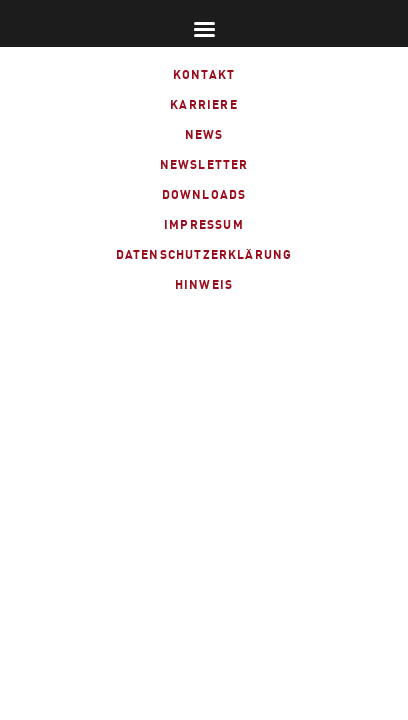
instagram (272, 322)
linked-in (222, 322)
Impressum (204, 224)
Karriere (204, 104)
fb (131, 322)
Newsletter (204, 164)
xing (175, 322)
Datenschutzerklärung (204, 254)
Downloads (204, 194)
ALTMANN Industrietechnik (59, 58)
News (204, 134)
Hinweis (204, 284)
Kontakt (204, 74)
